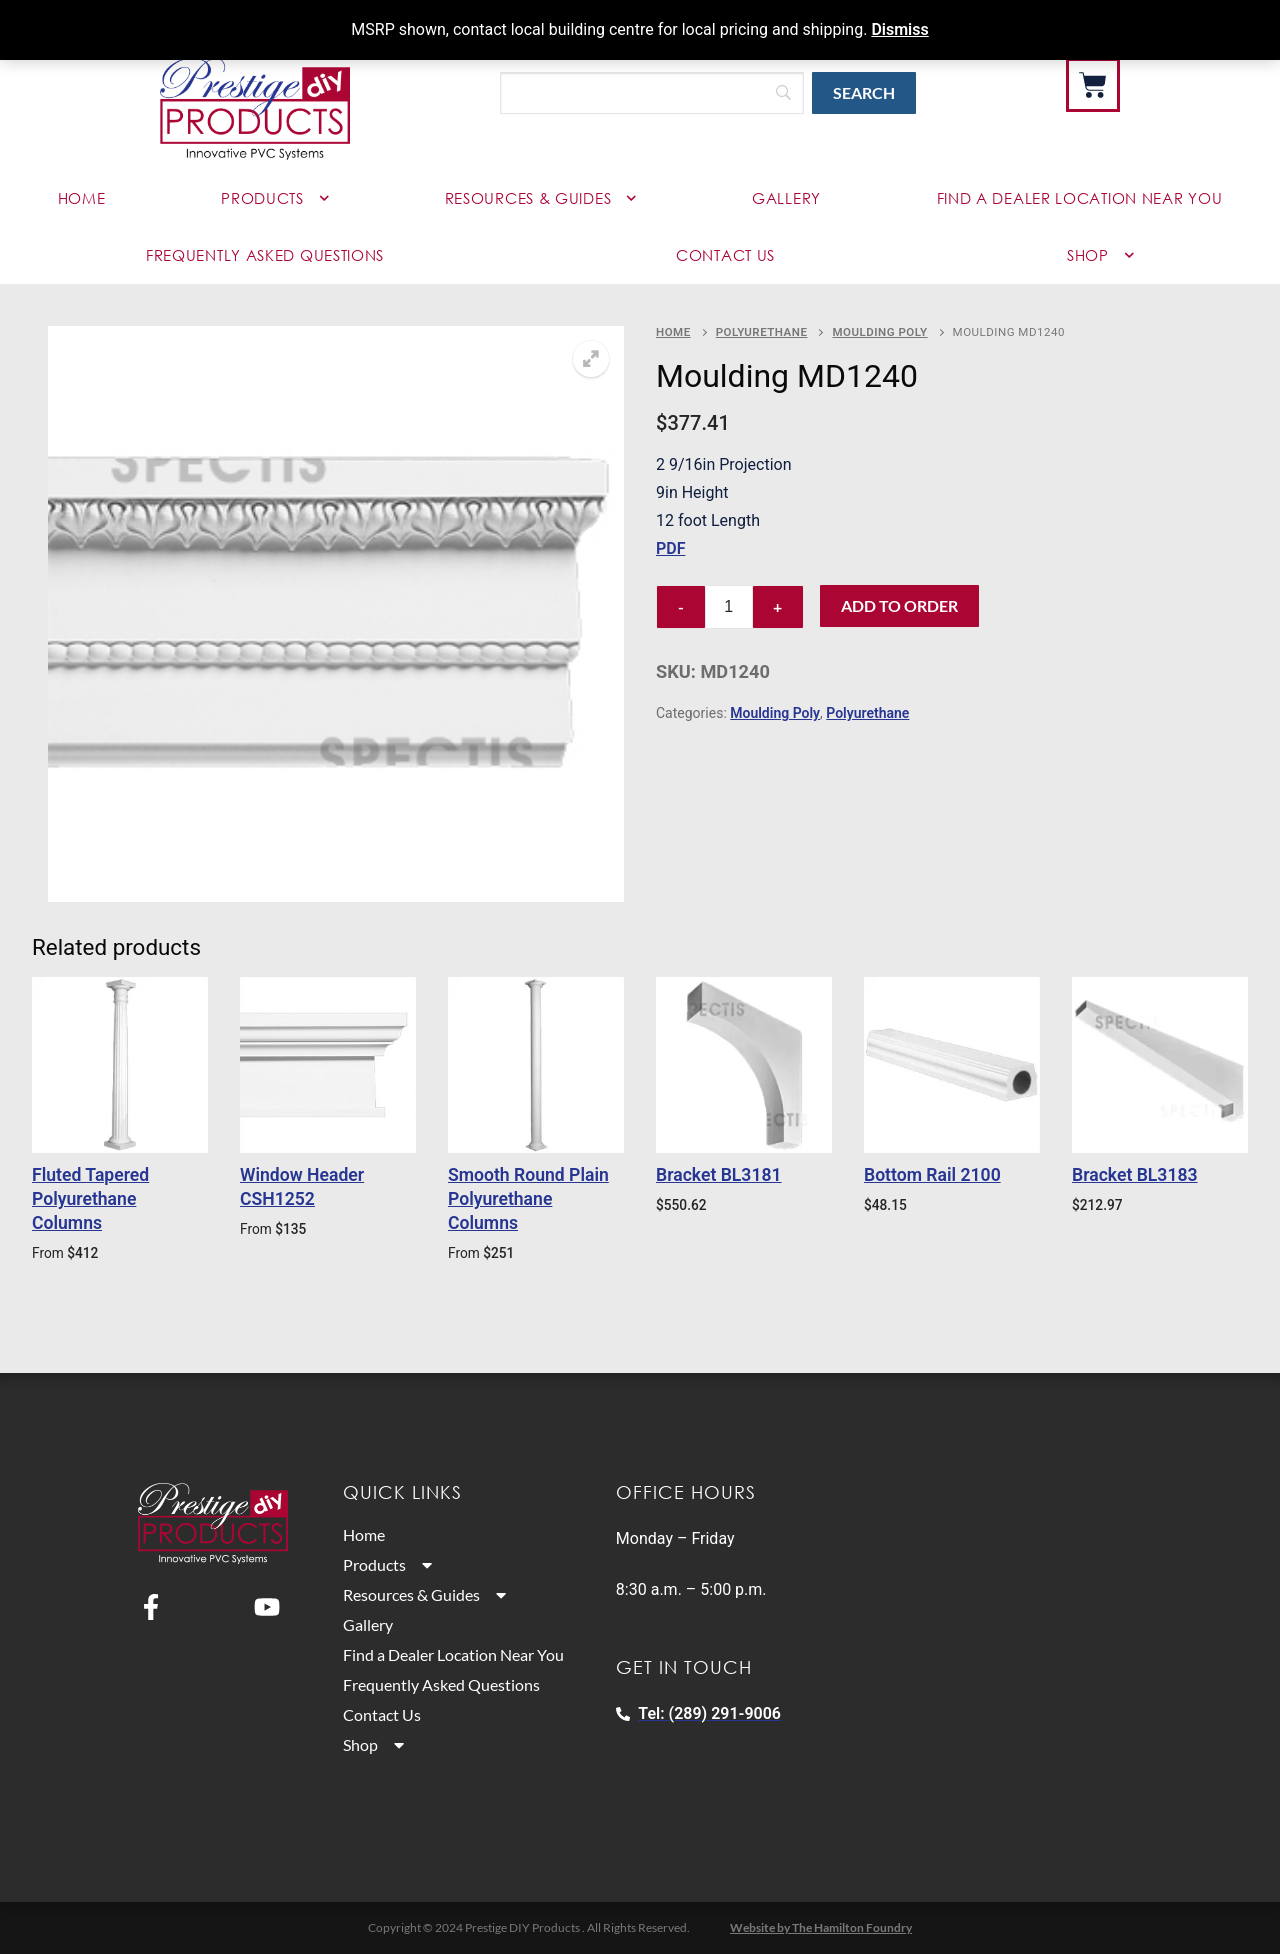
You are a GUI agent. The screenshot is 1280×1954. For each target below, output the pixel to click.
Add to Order (899, 605)
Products (275, 198)
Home (82, 198)
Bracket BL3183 (1135, 1175)
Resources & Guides (541, 198)
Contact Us (725, 255)
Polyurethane (762, 332)
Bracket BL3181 (719, 1175)
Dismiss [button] (899, 29)
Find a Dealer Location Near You (461, 1655)
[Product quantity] (729, 607)
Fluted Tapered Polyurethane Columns (90, 1199)
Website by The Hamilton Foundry (821, 1927)
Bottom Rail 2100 (932, 1175)
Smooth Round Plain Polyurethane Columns (528, 1199)
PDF (670, 548)
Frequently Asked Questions (265, 255)
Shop (1100, 255)
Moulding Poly (879, 332)
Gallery (786, 198)
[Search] (652, 93)
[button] (591, 359)
